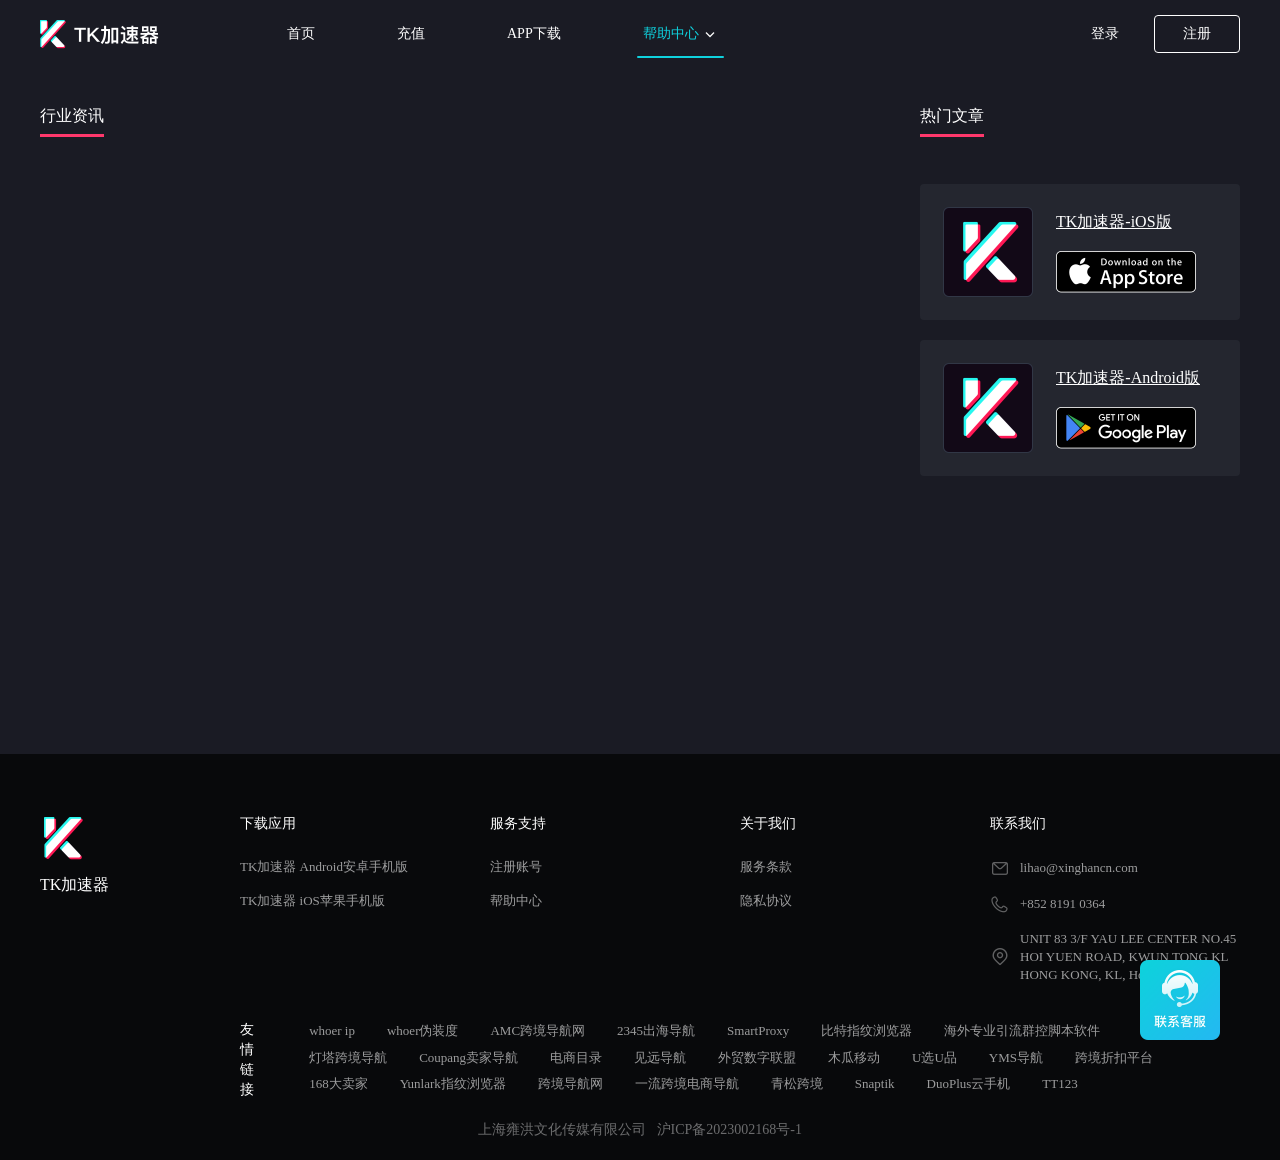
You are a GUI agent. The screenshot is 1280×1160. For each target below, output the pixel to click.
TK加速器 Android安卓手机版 (324, 866)
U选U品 (934, 1057)
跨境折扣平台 (1114, 1057)
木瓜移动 (854, 1057)
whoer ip (332, 1030)
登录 (1105, 33)
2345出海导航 (656, 1030)
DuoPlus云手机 (969, 1083)
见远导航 (660, 1057)
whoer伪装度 (423, 1030)
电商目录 (576, 1057)
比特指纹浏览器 (866, 1030)
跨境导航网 (570, 1083)
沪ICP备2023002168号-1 (729, 1129)
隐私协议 (766, 900)
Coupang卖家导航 (468, 1057)
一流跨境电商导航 (687, 1083)
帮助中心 (681, 34)
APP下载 (534, 33)
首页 (301, 33)
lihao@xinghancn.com (1079, 867)
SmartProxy (758, 1030)
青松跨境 (797, 1083)
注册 (1197, 33)
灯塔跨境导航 (348, 1057)
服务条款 (766, 866)
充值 (411, 33)
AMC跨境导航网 (537, 1030)
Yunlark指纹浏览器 (453, 1083)
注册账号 (516, 866)
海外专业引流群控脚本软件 (1022, 1030)
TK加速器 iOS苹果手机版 (312, 900)
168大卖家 (338, 1083)
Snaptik (875, 1083)
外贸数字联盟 (757, 1057)
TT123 (1059, 1083)
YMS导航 (1016, 1057)
